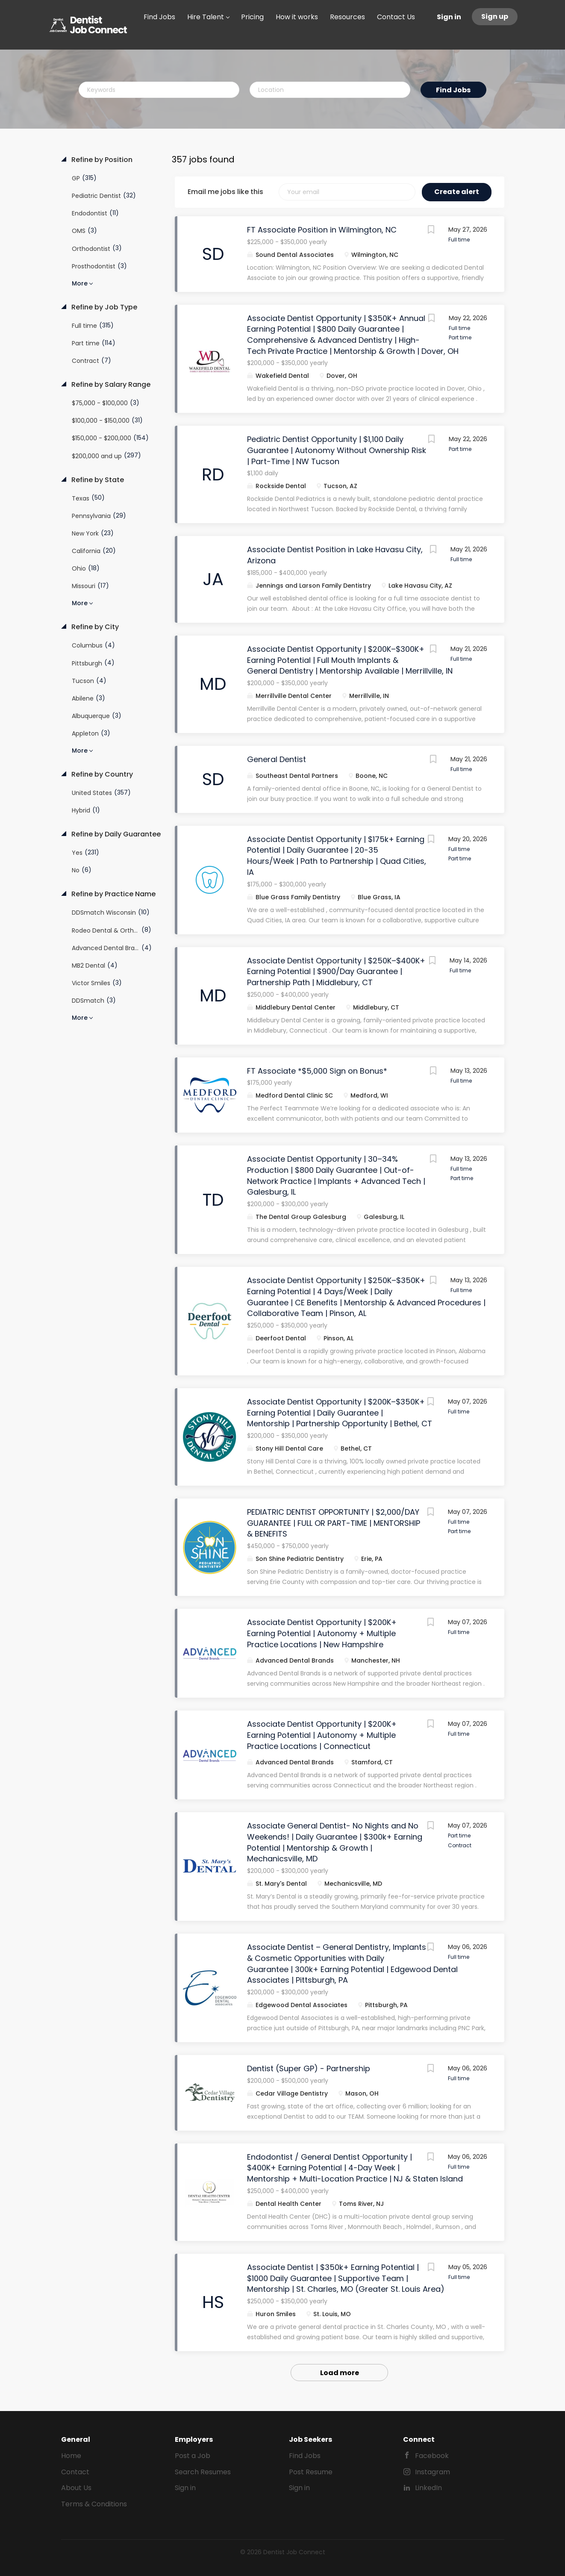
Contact (75, 2472)
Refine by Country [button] (101, 774)
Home (71, 2456)
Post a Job (192, 2456)
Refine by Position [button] (101, 160)
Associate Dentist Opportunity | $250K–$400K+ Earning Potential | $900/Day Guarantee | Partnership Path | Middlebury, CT (336, 971)
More (80, 283)
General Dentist (276, 759)
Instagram (432, 2472)
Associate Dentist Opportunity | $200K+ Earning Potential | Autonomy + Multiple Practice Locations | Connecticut (322, 1735)
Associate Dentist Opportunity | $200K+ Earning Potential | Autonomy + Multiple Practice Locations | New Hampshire (322, 1633)
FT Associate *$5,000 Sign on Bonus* (317, 1071)
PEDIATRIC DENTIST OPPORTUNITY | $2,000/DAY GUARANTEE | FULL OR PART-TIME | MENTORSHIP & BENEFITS (333, 1523)
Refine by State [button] (97, 480)
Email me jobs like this (225, 192)
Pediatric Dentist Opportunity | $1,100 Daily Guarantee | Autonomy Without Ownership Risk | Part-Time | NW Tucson (336, 450)
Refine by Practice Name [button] (113, 894)
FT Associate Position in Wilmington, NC (322, 229)
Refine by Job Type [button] (103, 307)
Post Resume (311, 2472)
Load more (339, 2373)
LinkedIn (428, 2488)
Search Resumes (203, 2472)
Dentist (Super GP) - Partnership (308, 2068)
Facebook (432, 2456)
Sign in (449, 17)
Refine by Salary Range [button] (110, 384)
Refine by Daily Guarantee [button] (115, 834)
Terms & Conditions (94, 2504)
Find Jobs (453, 90)
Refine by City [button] (94, 627)
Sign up (494, 16)
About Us (76, 2488)
